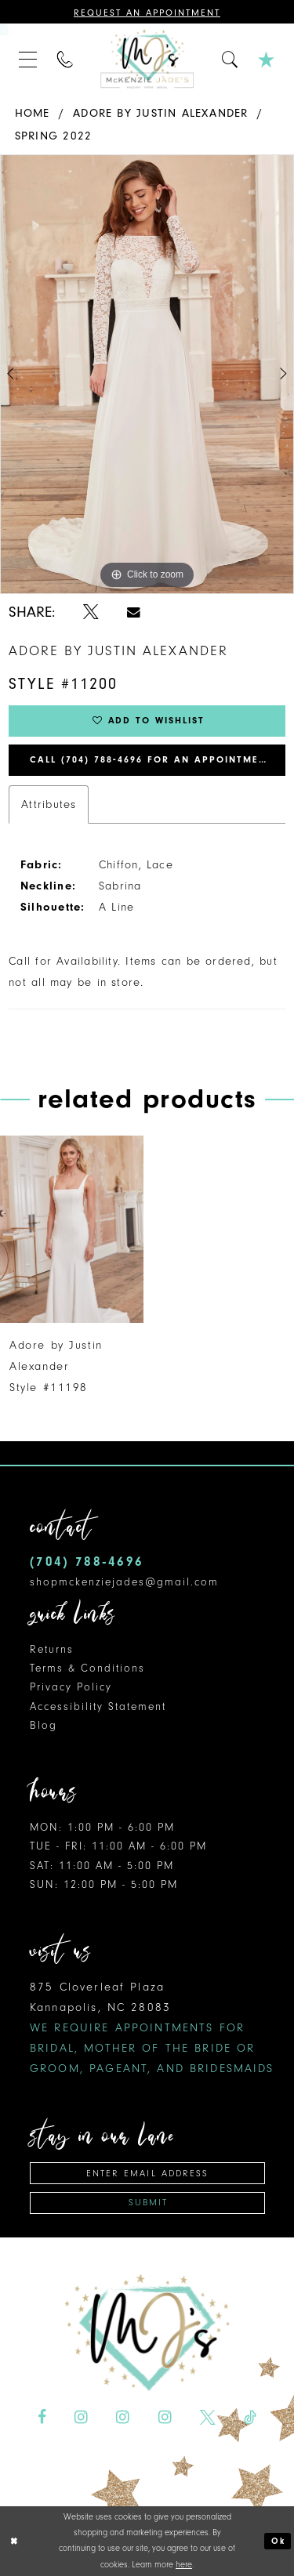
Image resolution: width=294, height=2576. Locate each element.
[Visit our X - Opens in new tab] (207, 2417)
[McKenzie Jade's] (147, 59)
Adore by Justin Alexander (161, 113)
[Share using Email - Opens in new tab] (133, 612)
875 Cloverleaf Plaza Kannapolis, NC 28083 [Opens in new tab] (152, 2027)
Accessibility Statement (98, 1706)
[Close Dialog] (14, 2541)
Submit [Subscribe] (148, 2202)
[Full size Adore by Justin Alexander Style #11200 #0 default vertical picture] (147, 374)
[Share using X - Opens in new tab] (91, 612)
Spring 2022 (53, 136)
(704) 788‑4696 (86, 1562)
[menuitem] (28, 59)
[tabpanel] (147, 374)
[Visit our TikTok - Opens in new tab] (250, 2417)
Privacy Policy (71, 1687)
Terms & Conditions (87, 1668)
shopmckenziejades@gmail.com (124, 1582)
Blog (43, 1725)
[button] (28, 59)
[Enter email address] (147, 2173)
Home (32, 113)
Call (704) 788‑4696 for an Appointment (151, 760)
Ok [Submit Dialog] (278, 2541)
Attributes (48, 804)
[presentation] (71, 1229)
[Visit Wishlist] (267, 59)
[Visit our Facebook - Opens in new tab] (42, 2417)
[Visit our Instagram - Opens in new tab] (81, 2417)
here (184, 2565)
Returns (52, 1649)
